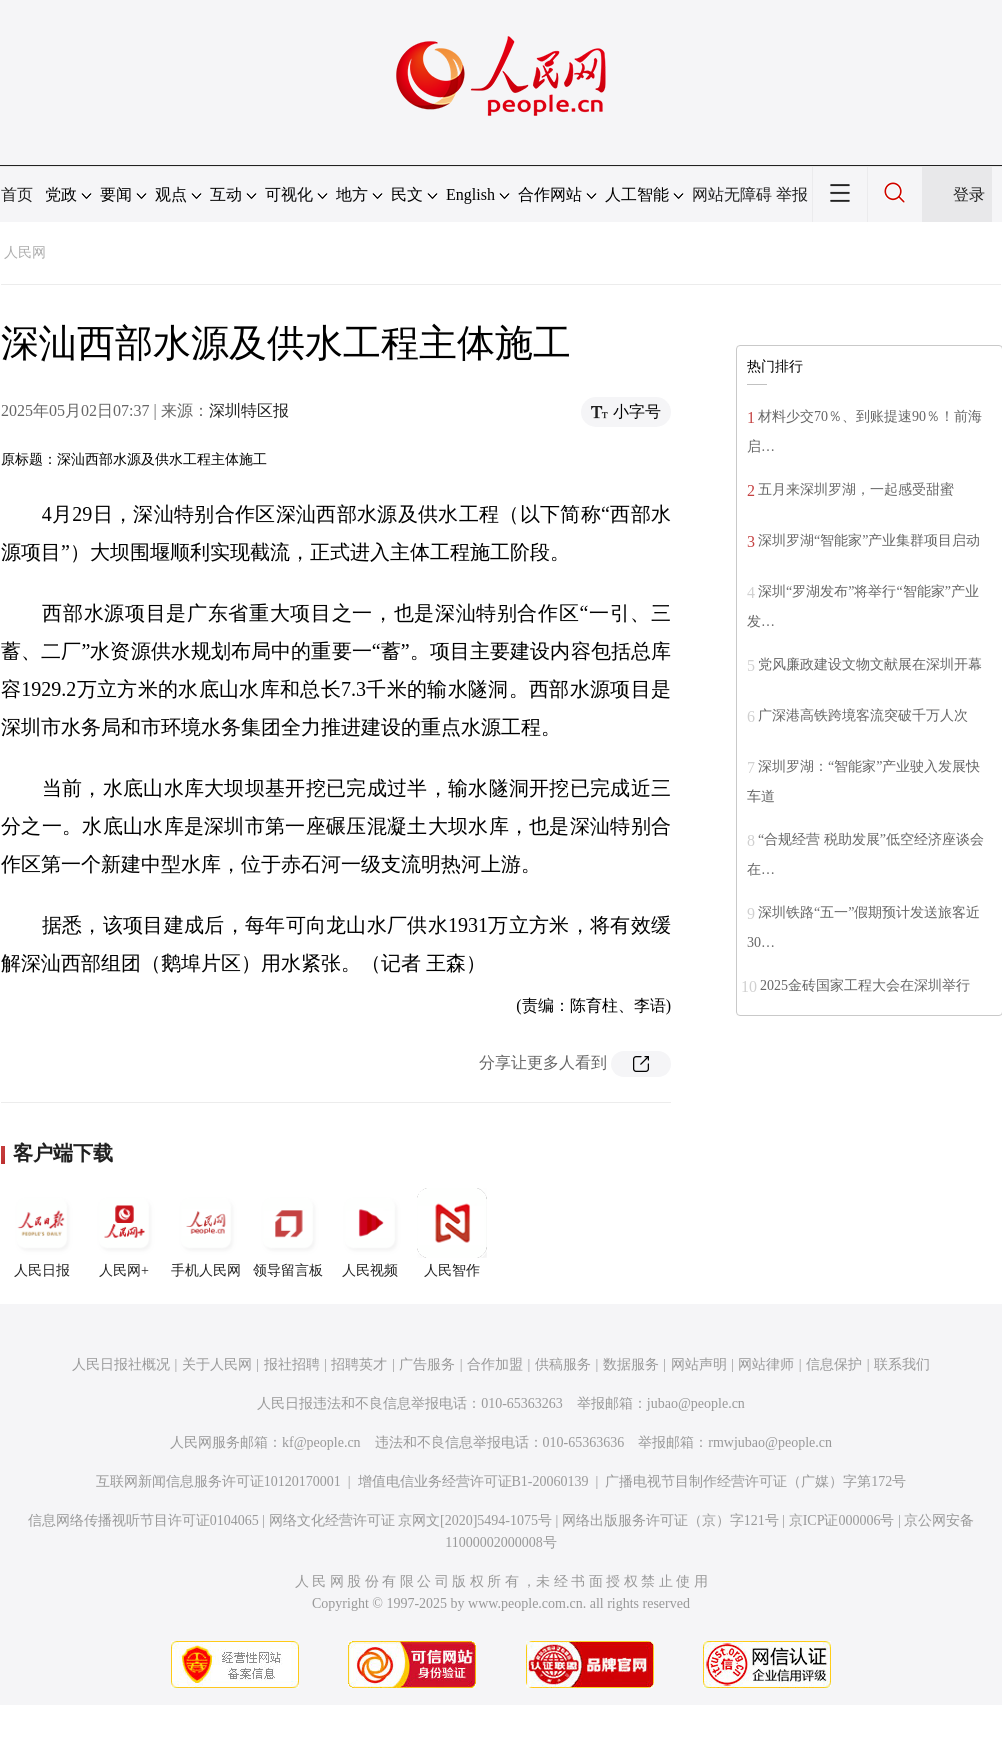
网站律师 (766, 1364)
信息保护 (834, 1364)
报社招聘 (292, 1364)
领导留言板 (288, 1233)
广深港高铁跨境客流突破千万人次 (863, 715)
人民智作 (452, 1233)
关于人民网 (217, 1364)
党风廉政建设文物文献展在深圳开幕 (870, 664)
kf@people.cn (321, 1442)
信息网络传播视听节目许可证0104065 (143, 1520)
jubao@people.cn (696, 1403)
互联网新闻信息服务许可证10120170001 (218, 1481)
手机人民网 (206, 1233)
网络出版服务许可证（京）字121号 (670, 1520)
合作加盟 (495, 1364)
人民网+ (124, 1233)
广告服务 (427, 1364)
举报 (792, 194)
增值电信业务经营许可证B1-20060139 (473, 1481)
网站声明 (699, 1364)
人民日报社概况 (121, 1364)
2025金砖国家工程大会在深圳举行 (865, 985)
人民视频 (370, 1233)
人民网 (25, 252)
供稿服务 (563, 1364)
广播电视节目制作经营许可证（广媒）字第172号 (755, 1481)
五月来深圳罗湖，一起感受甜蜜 (856, 489)
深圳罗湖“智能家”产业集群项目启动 (869, 540)
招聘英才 (359, 1364)
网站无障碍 (732, 194)
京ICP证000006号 (842, 1520)
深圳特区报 (249, 410)
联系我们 (902, 1364)
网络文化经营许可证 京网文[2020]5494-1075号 (411, 1520)
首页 (17, 194)
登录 (969, 194)
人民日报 (42, 1233)
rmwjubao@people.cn (770, 1442)
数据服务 (631, 1364)
